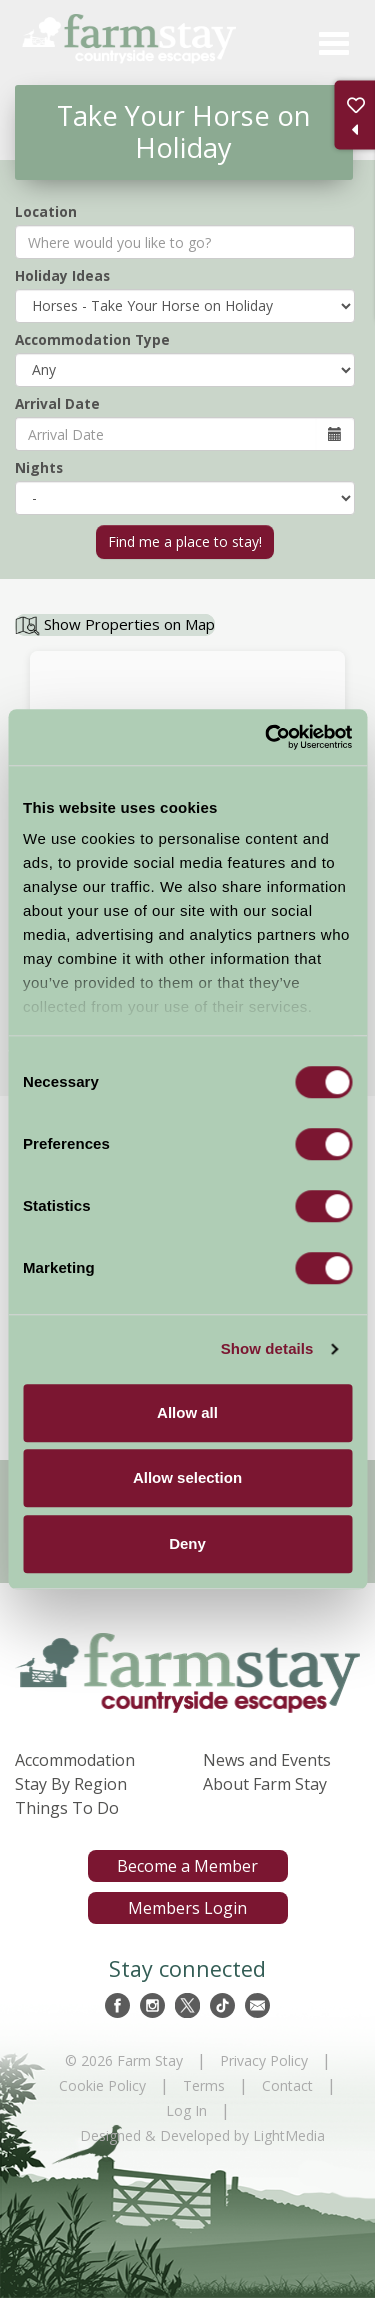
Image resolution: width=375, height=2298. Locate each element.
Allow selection (187, 1477)
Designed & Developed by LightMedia (202, 2135)
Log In (186, 2110)
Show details (267, 1348)
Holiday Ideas (62, 275)
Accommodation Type (92, 339)
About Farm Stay (265, 1784)
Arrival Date (57, 403)
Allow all (187, 1412)
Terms (204, 2085)
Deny (187, 1543)
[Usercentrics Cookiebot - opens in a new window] (267, 737)
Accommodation (75, 1760)
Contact (287, 2085)
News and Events (267, 1760)
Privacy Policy (264, 2060)
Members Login (187, 1908)
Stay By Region (71, 1784)
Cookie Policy (102, 2085)
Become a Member (187, 1866)
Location (46, 211)
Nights (39, 467)
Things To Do (67, 1808)
